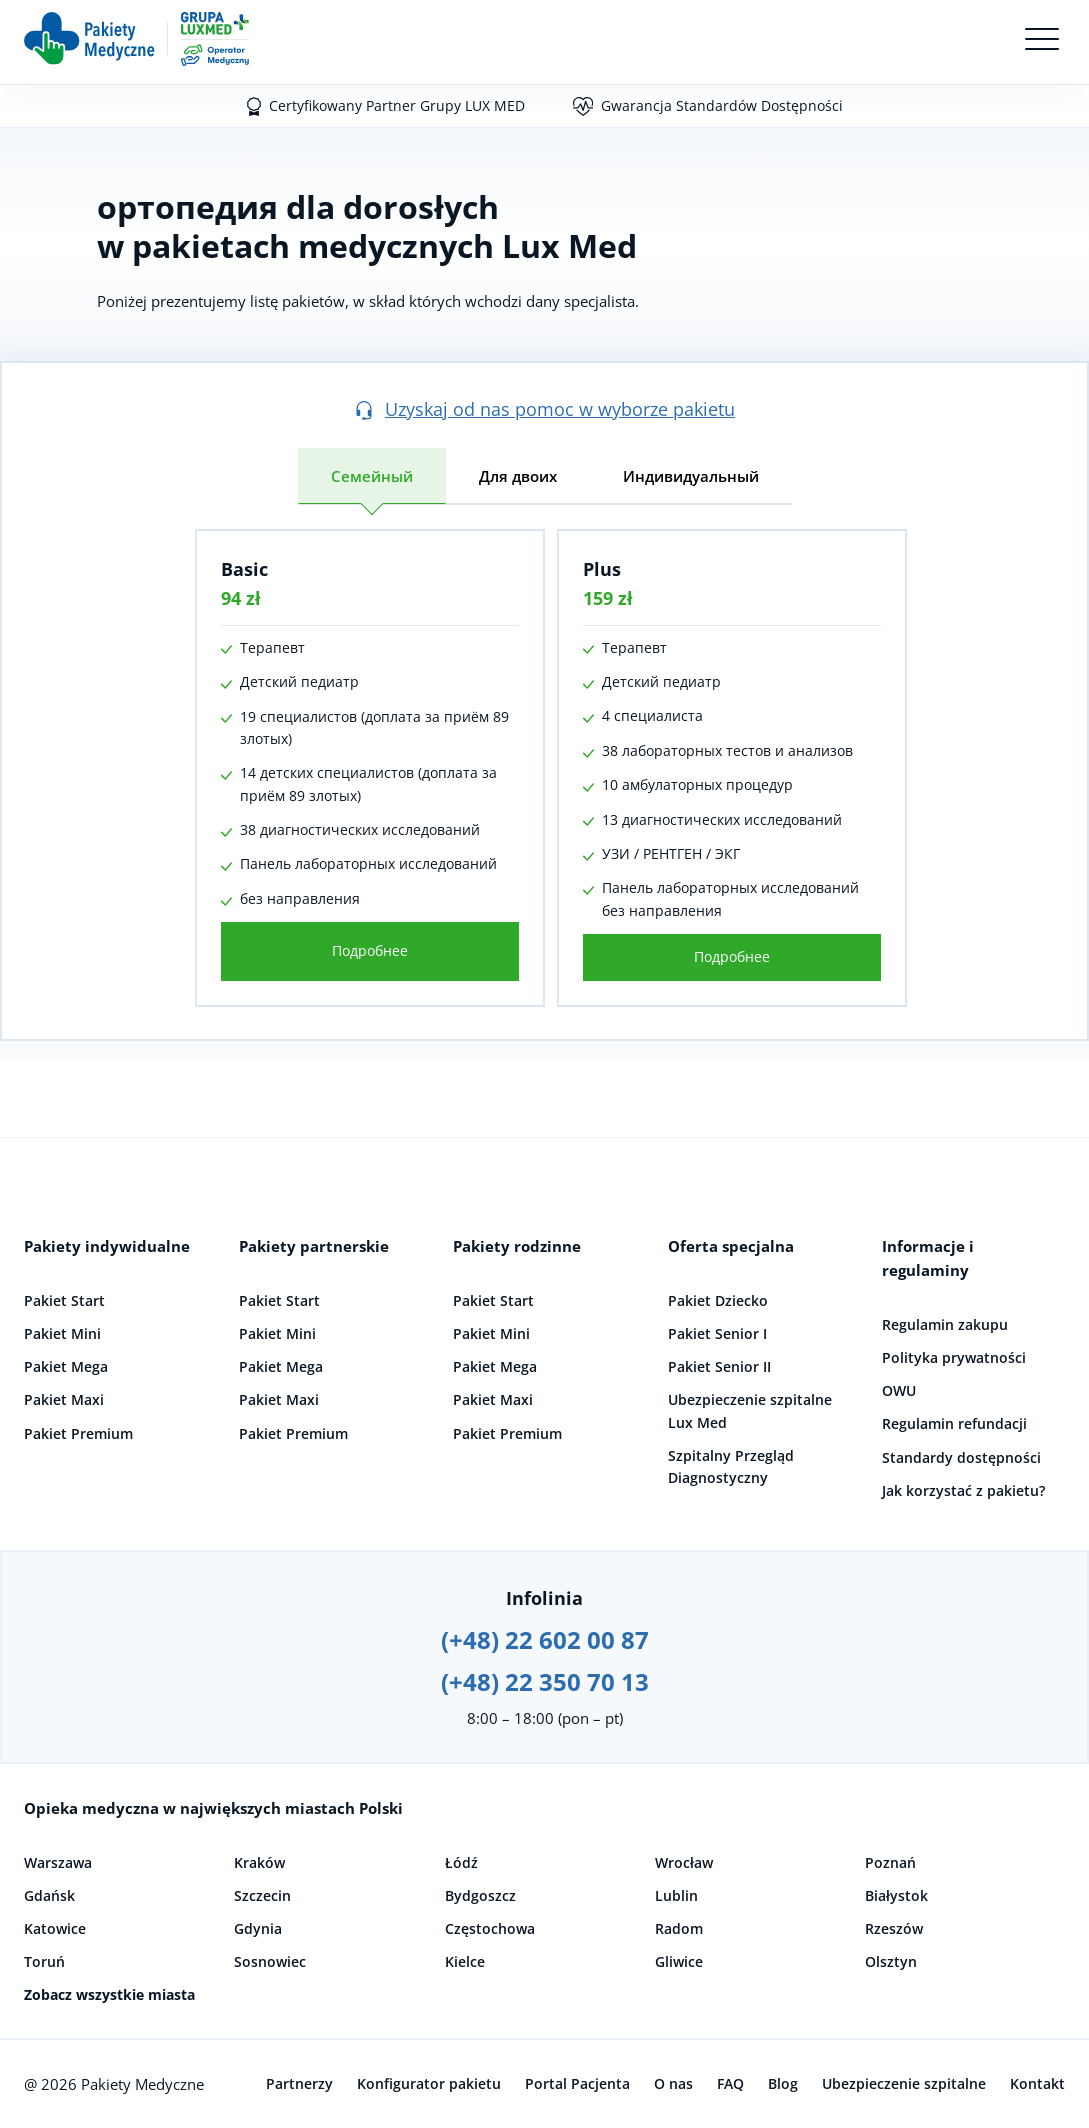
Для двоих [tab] (518, 476)
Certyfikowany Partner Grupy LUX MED (397, 105)
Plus (590, 569)
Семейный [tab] (372, 476)
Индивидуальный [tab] (691, 476)
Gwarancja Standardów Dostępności (722, 105)
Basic (232, 569)
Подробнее (358, 950)
